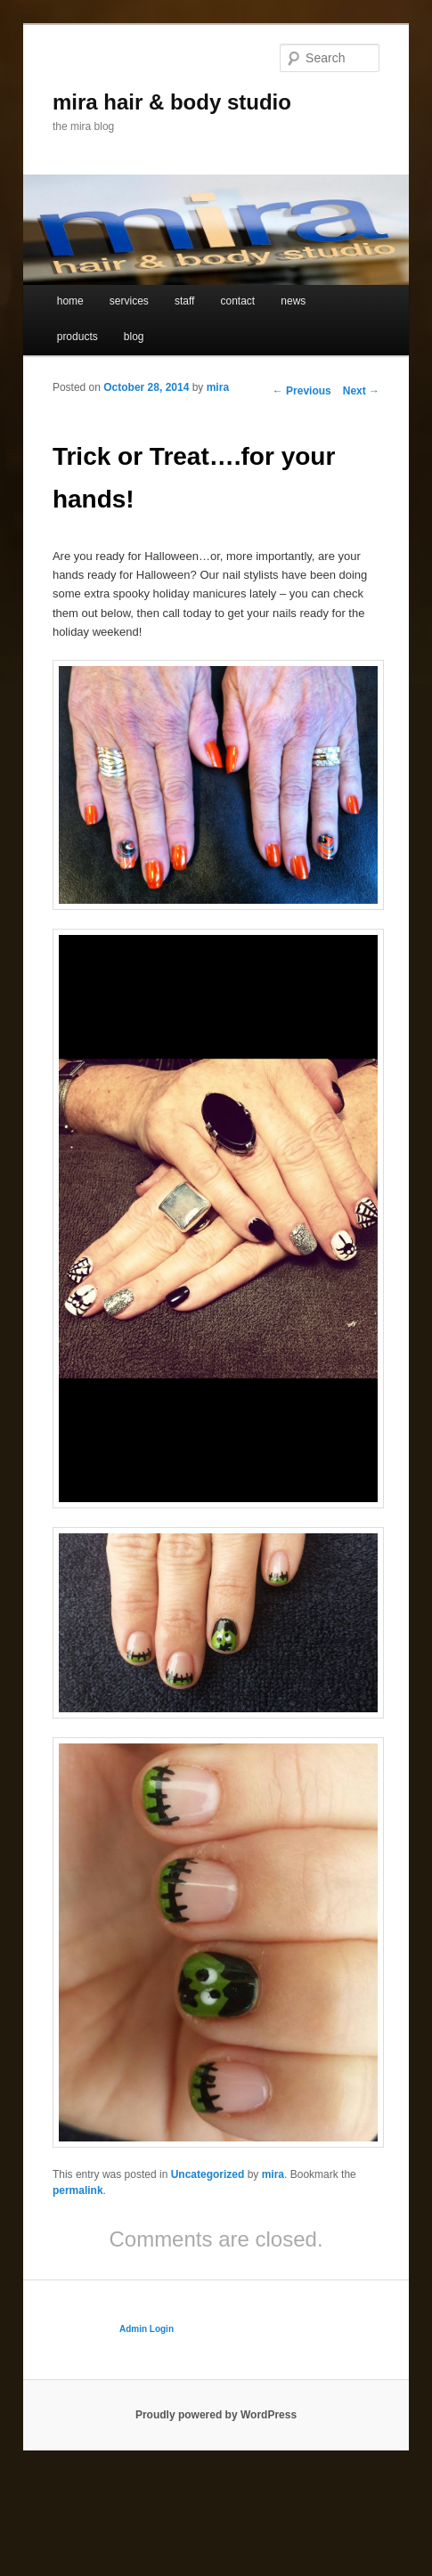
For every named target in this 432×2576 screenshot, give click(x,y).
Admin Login (146, 2329)
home (70, 301)
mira (218, 387)
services (129, 301)
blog (134, 336)
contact (238, 301)
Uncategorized (208, 2174)
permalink (78, 2190)
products (77, 336)
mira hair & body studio (172, 102)
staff (184, 301)
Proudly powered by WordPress (216, 2415)
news (293, 301)
